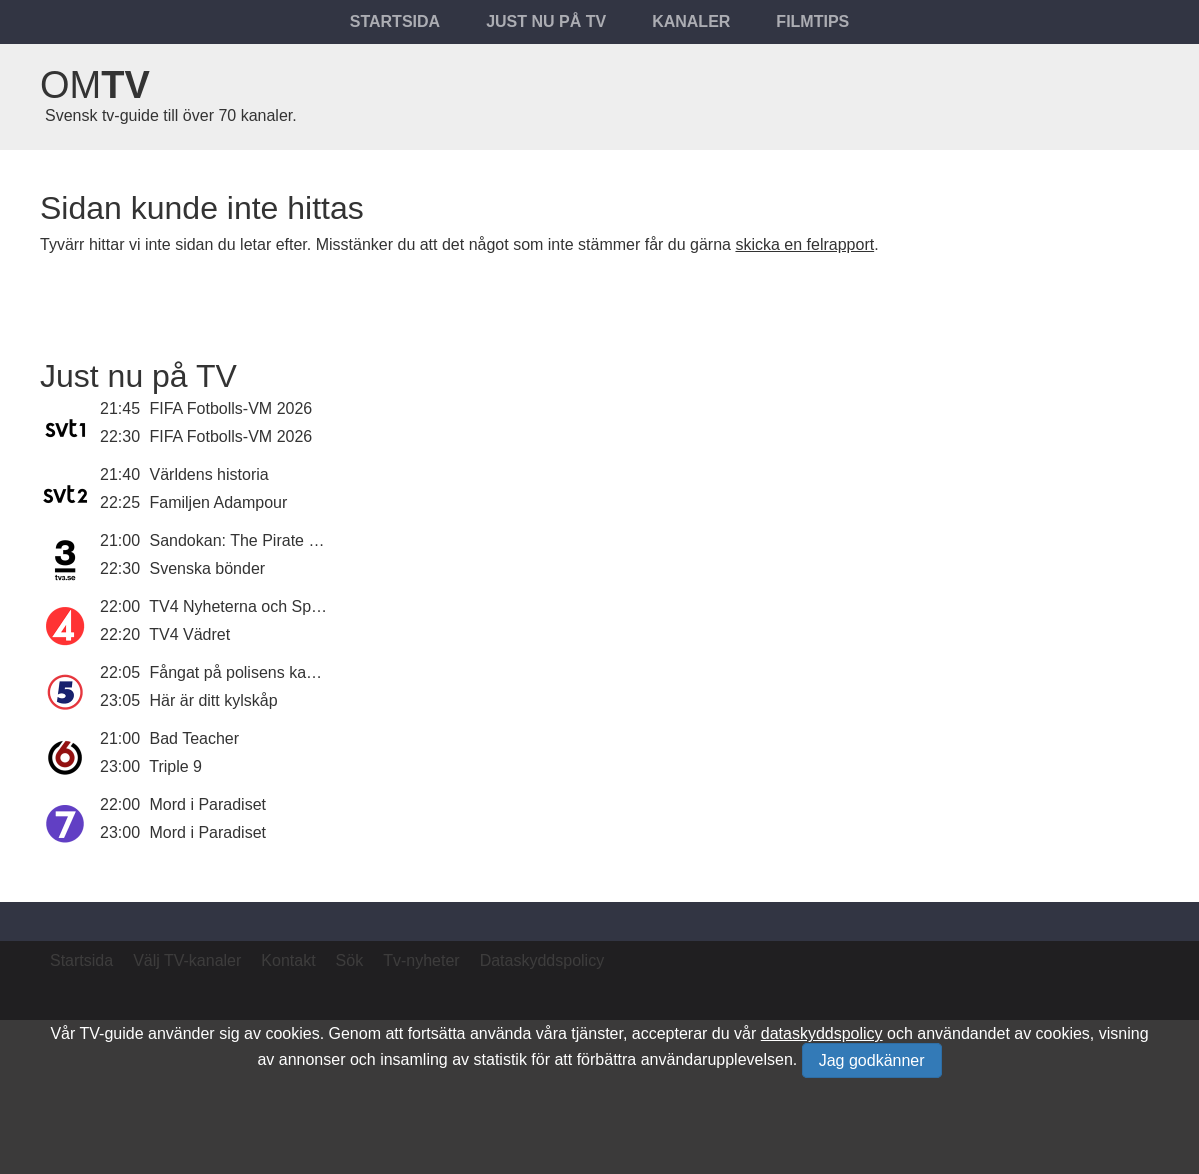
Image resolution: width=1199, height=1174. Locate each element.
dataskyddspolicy (822, 1033)
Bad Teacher (195, 738)
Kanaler (691, 21)
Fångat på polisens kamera (246, 672)
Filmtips (812, 21)
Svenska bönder (208, 568)
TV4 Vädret (189, 634)
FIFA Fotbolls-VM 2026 (231, 408)
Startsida (395, 21)
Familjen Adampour (219, 502)
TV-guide (111, 1033)
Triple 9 (175, 766)
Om (95, 85)
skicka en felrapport (804, 244)
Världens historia (209, 474)
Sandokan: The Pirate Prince (252, 540)
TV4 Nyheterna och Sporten (248, 606)
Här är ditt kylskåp (214, 700)
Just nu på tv (546, 21)
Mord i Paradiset (208, 804)
